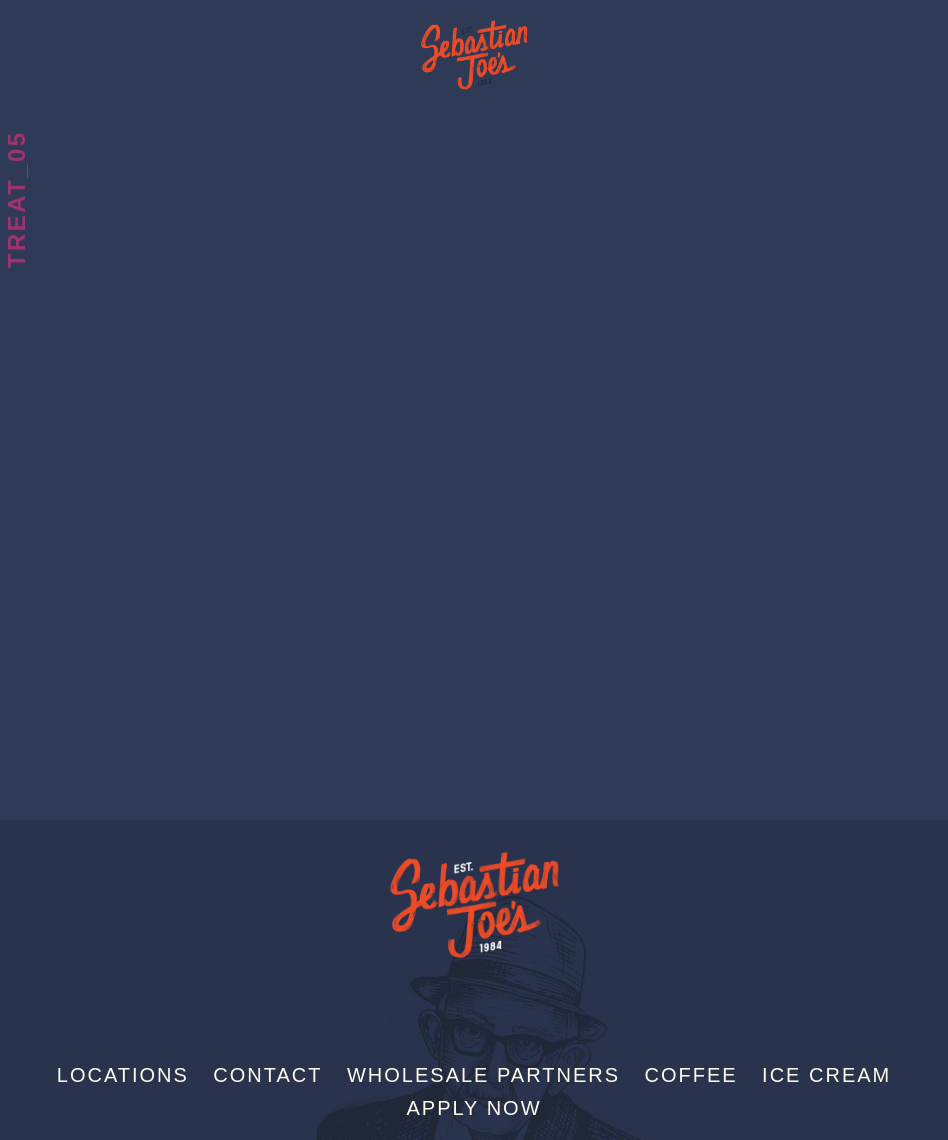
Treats (16, 64)
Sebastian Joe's (474, 45)
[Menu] (931, 23)
